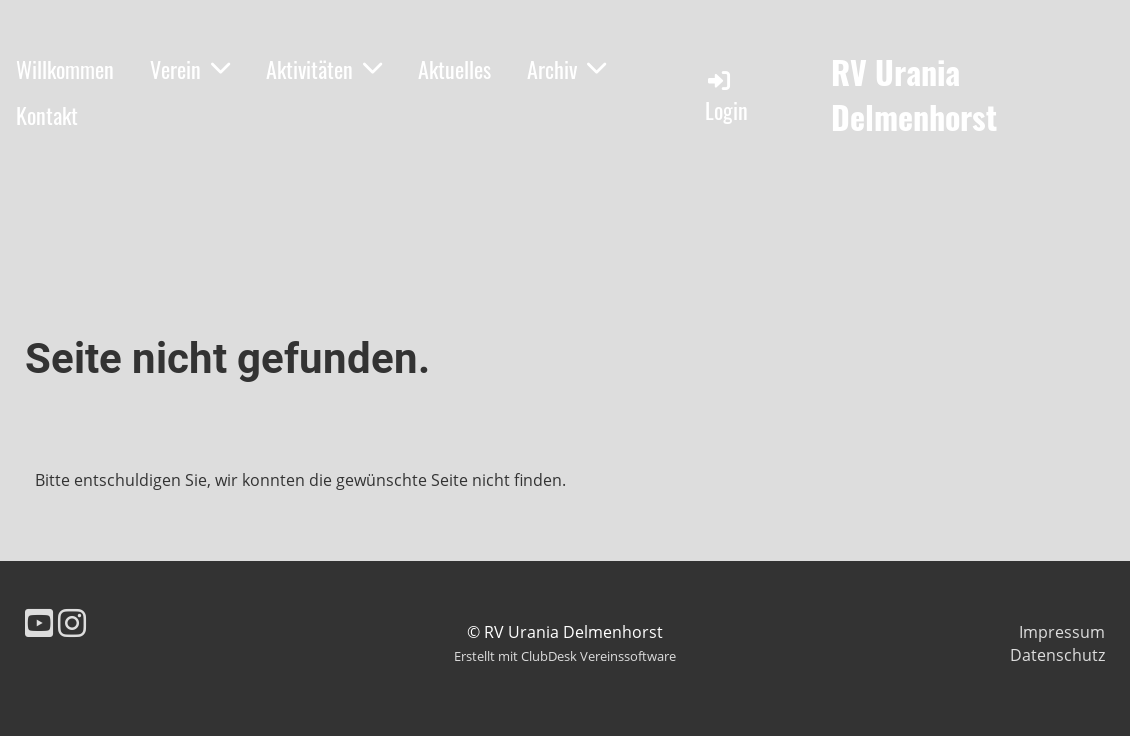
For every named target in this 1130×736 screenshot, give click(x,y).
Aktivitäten (324, 69)
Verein (190, 69)
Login (726, 96)
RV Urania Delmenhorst (914, 95)
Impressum (1062, 632)
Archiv (566, 69)
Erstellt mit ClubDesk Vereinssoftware (565, 656)
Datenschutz (1057, 655)
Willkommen (65, 69)
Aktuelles (454, 69)
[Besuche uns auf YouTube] (39, 622)
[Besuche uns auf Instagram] (72, 622)
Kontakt (47, 115)
